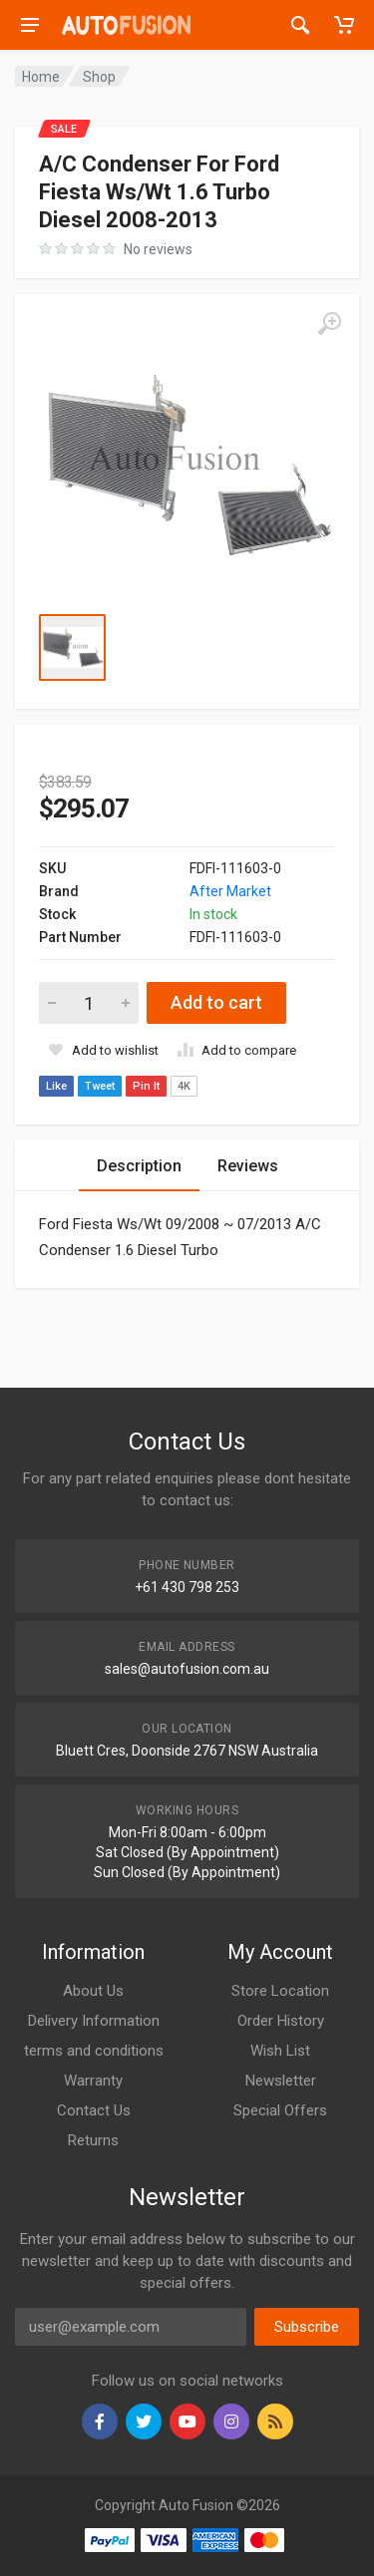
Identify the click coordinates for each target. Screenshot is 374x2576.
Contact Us (94, 2110)
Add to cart (216, 1002)
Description (139, 1165)
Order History (280, 2021)
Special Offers (280, 2110)
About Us (93, 1991)
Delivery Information (94, 2021)
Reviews (247, 1165)
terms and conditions (94, 2051)
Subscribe (306, 2327)
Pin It (146, 1086)
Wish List (280, 2051)
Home (41, 77)
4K (184, 1086)
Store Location (280, 1991)
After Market (230, 891)
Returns (93, 2140)
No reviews (158, 249)
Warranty (93, 2081)
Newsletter (280, 2081)
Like (56, 1086)
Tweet (100, 1086)
